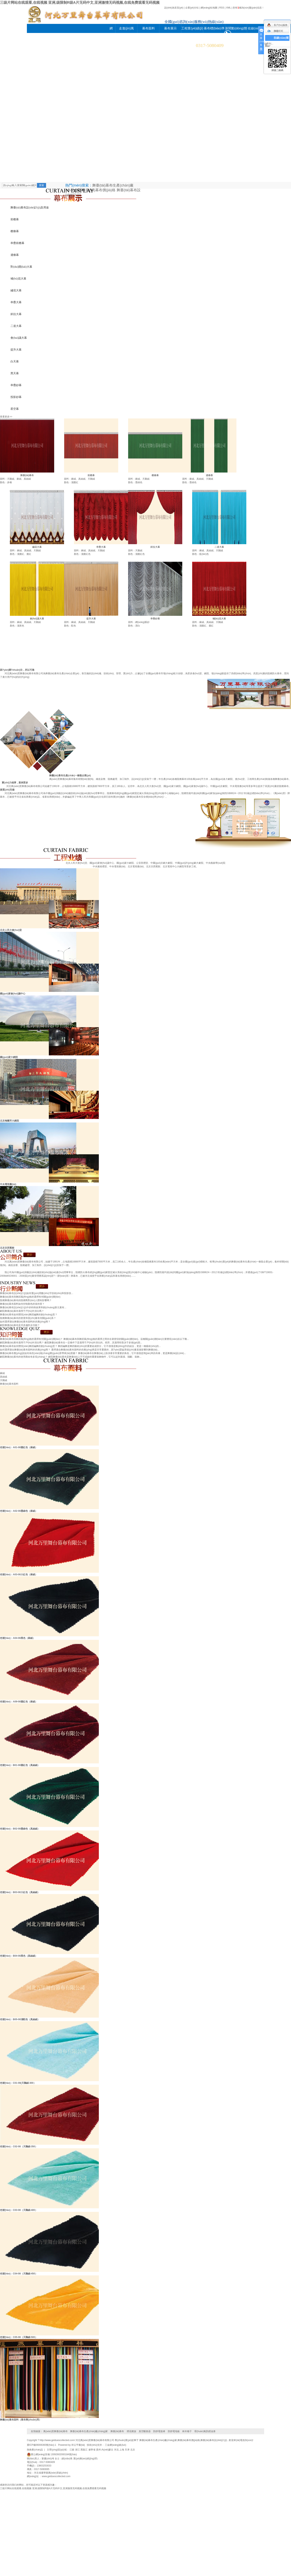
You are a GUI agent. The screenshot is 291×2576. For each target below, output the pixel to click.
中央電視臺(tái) (8, 1184)
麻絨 (2, 1373)
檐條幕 (14, 231)
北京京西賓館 (7, 1247)
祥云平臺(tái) (78, 2445)
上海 (121, 2449)
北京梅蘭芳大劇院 (9, 1120)
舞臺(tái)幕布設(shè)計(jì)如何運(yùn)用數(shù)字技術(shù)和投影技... (36, 1293)
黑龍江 (84, 2449)
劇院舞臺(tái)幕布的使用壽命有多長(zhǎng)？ (24, 1356)
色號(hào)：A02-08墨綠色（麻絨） (18, 1511)
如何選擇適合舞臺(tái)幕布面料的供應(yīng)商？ (25, 1321)
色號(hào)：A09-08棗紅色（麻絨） (18, 1701)
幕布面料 (148, 28)
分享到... (268, 43)
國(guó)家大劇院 (9, 1057)
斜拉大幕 (16, 314)
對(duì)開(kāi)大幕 (21, 266)
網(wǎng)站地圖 (209, 7)
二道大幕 (16, 325)
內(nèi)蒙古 (107, 2449)
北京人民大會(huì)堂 (11, 930)
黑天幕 (14, 373)
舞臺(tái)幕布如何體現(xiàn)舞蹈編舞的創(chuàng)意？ (28, 1314)
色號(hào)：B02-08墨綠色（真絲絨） (20, 1828)
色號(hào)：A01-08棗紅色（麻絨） (18, 1447)
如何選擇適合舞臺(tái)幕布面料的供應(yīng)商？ (25, 1349)
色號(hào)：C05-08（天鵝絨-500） (18, 2337)
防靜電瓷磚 (159, 2431)
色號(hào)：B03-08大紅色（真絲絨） (20, 1892)
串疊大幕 (16, 302)
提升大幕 (16, 349)
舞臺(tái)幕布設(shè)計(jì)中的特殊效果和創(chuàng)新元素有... (33, 1307)
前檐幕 (14, 219)
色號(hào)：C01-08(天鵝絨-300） (18, 2083)
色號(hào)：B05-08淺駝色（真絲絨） (20, 2019)
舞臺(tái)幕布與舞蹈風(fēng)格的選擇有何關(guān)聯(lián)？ (31, 1339)
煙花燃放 (131, 2431)
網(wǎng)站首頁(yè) (111, 30)
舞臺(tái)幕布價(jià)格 (189, 2440)
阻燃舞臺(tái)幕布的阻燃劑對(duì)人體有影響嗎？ (26, 1300)
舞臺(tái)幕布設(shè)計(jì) (213, 2440)
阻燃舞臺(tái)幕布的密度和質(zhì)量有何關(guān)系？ (28, 1318)
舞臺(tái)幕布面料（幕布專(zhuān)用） (20, 2419)
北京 (132, 2449)
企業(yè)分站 (192, 7)
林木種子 (187, 2431)
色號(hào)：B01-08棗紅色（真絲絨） (20, 1765)
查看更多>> (6, 416)
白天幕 (14, 361)
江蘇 (72, 2449)
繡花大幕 (16, 290)
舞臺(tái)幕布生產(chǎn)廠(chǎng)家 (89, 2431)
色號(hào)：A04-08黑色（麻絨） (17, 1638)
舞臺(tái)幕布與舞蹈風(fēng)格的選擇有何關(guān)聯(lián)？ (30, 1296)
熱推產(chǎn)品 (35, 2449)
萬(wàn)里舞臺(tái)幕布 (55, 2431)
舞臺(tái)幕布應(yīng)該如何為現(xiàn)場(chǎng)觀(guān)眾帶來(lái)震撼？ (39, 1353)
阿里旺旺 (275, 31)
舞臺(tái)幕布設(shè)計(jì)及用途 (29, 207)
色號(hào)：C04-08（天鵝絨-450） (18, 2273)
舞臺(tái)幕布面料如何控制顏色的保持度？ (22, 1304)
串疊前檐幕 (17, 243)
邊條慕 (209, 475)
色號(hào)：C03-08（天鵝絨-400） (18, 2210)
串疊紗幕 (16, 385)
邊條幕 (14, 254)
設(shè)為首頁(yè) (173, 7)
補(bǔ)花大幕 (18, 278)
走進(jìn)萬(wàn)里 (126, 30)
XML (228, 7)
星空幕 (14, 408)
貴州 (98, 2449)
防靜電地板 (174, 2431)
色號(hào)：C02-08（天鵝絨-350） (18, 2146)
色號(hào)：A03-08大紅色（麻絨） (18, 1574)
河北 (116, 2449)
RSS (221, 7)
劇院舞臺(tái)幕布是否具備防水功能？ (20, 1325)
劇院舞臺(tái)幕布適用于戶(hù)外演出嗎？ (22, 1311)
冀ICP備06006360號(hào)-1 (41, 2445)
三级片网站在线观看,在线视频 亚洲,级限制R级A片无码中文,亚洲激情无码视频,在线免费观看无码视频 (80, 3)
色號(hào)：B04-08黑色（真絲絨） (18, 1955)
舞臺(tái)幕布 (27, 475)
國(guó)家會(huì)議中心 (12, 993)
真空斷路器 (145, 2431)
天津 (127, 2449)
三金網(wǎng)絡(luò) (115, 2445)
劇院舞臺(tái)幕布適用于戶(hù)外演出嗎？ (22, 1342)
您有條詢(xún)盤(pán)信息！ (248, 7)
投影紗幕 (16, 397)
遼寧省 (91, 2449)
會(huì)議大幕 (18, 337)
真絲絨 (3, 1376)
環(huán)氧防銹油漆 (204, 2431)
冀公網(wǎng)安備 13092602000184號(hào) (52, 2454)
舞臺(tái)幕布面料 (9, 1383)
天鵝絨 (3, 1380)
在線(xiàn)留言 (281, 40)
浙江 (77, 2449)
